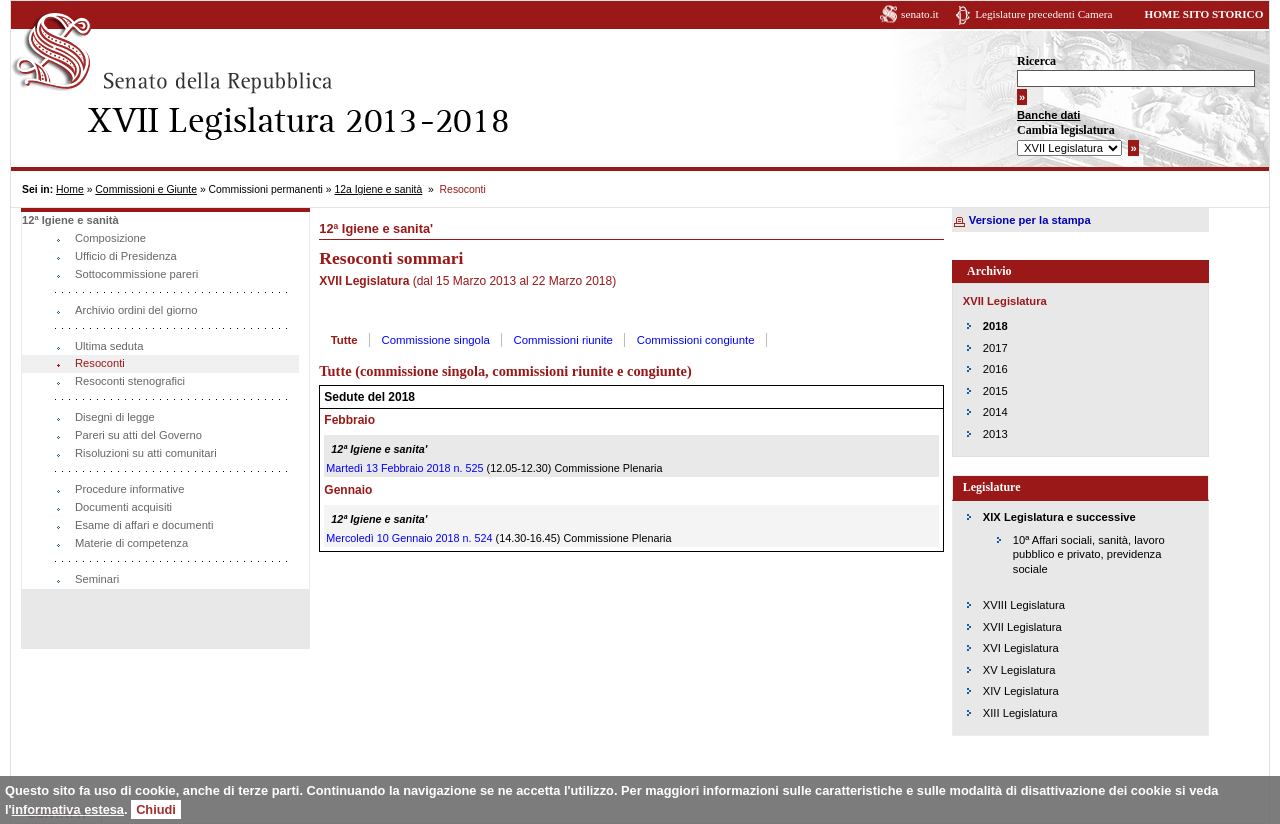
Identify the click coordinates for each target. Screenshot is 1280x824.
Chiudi (156, 809)
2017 (995, 348)
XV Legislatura (1019, 670)
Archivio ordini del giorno (136, 310)
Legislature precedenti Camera (1043, 14)
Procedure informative (129, 489)
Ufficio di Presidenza (126, 256)
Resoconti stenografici (130, 381)
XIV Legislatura (1021, 691)
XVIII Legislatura (1024, 605)
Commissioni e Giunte (146, 189)
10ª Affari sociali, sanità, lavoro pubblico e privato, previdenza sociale (1089, 554)
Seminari (97, 579)
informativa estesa (68, 809)
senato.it (920, 14)
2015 (995, 391)
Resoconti (100, 363)
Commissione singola (436, 340)
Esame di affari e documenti (144, 525)
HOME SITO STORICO (1203, 14)
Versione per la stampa (1030, 220)
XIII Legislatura (1020, 713)
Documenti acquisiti (123, 507)
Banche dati (1048, 115)
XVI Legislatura (1021, 648)
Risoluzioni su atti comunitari (146, 453)
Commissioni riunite (563, 340)
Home (70, 189)
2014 (995, 412)
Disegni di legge (115, 417)
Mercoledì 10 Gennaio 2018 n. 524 (409, 538)
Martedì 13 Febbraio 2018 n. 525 (404, 468)
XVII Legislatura (1022, 627)
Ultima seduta (109, 346)
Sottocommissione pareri (136, 274)
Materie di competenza (131, 543)
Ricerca (1036, 61)
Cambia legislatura (1066, 130)
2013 (995, 434)
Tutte (344, 340)
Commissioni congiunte (696, 340)
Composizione (110, 238)
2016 (995, 369)
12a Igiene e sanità (378, 189)
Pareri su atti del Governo (138, 435)
